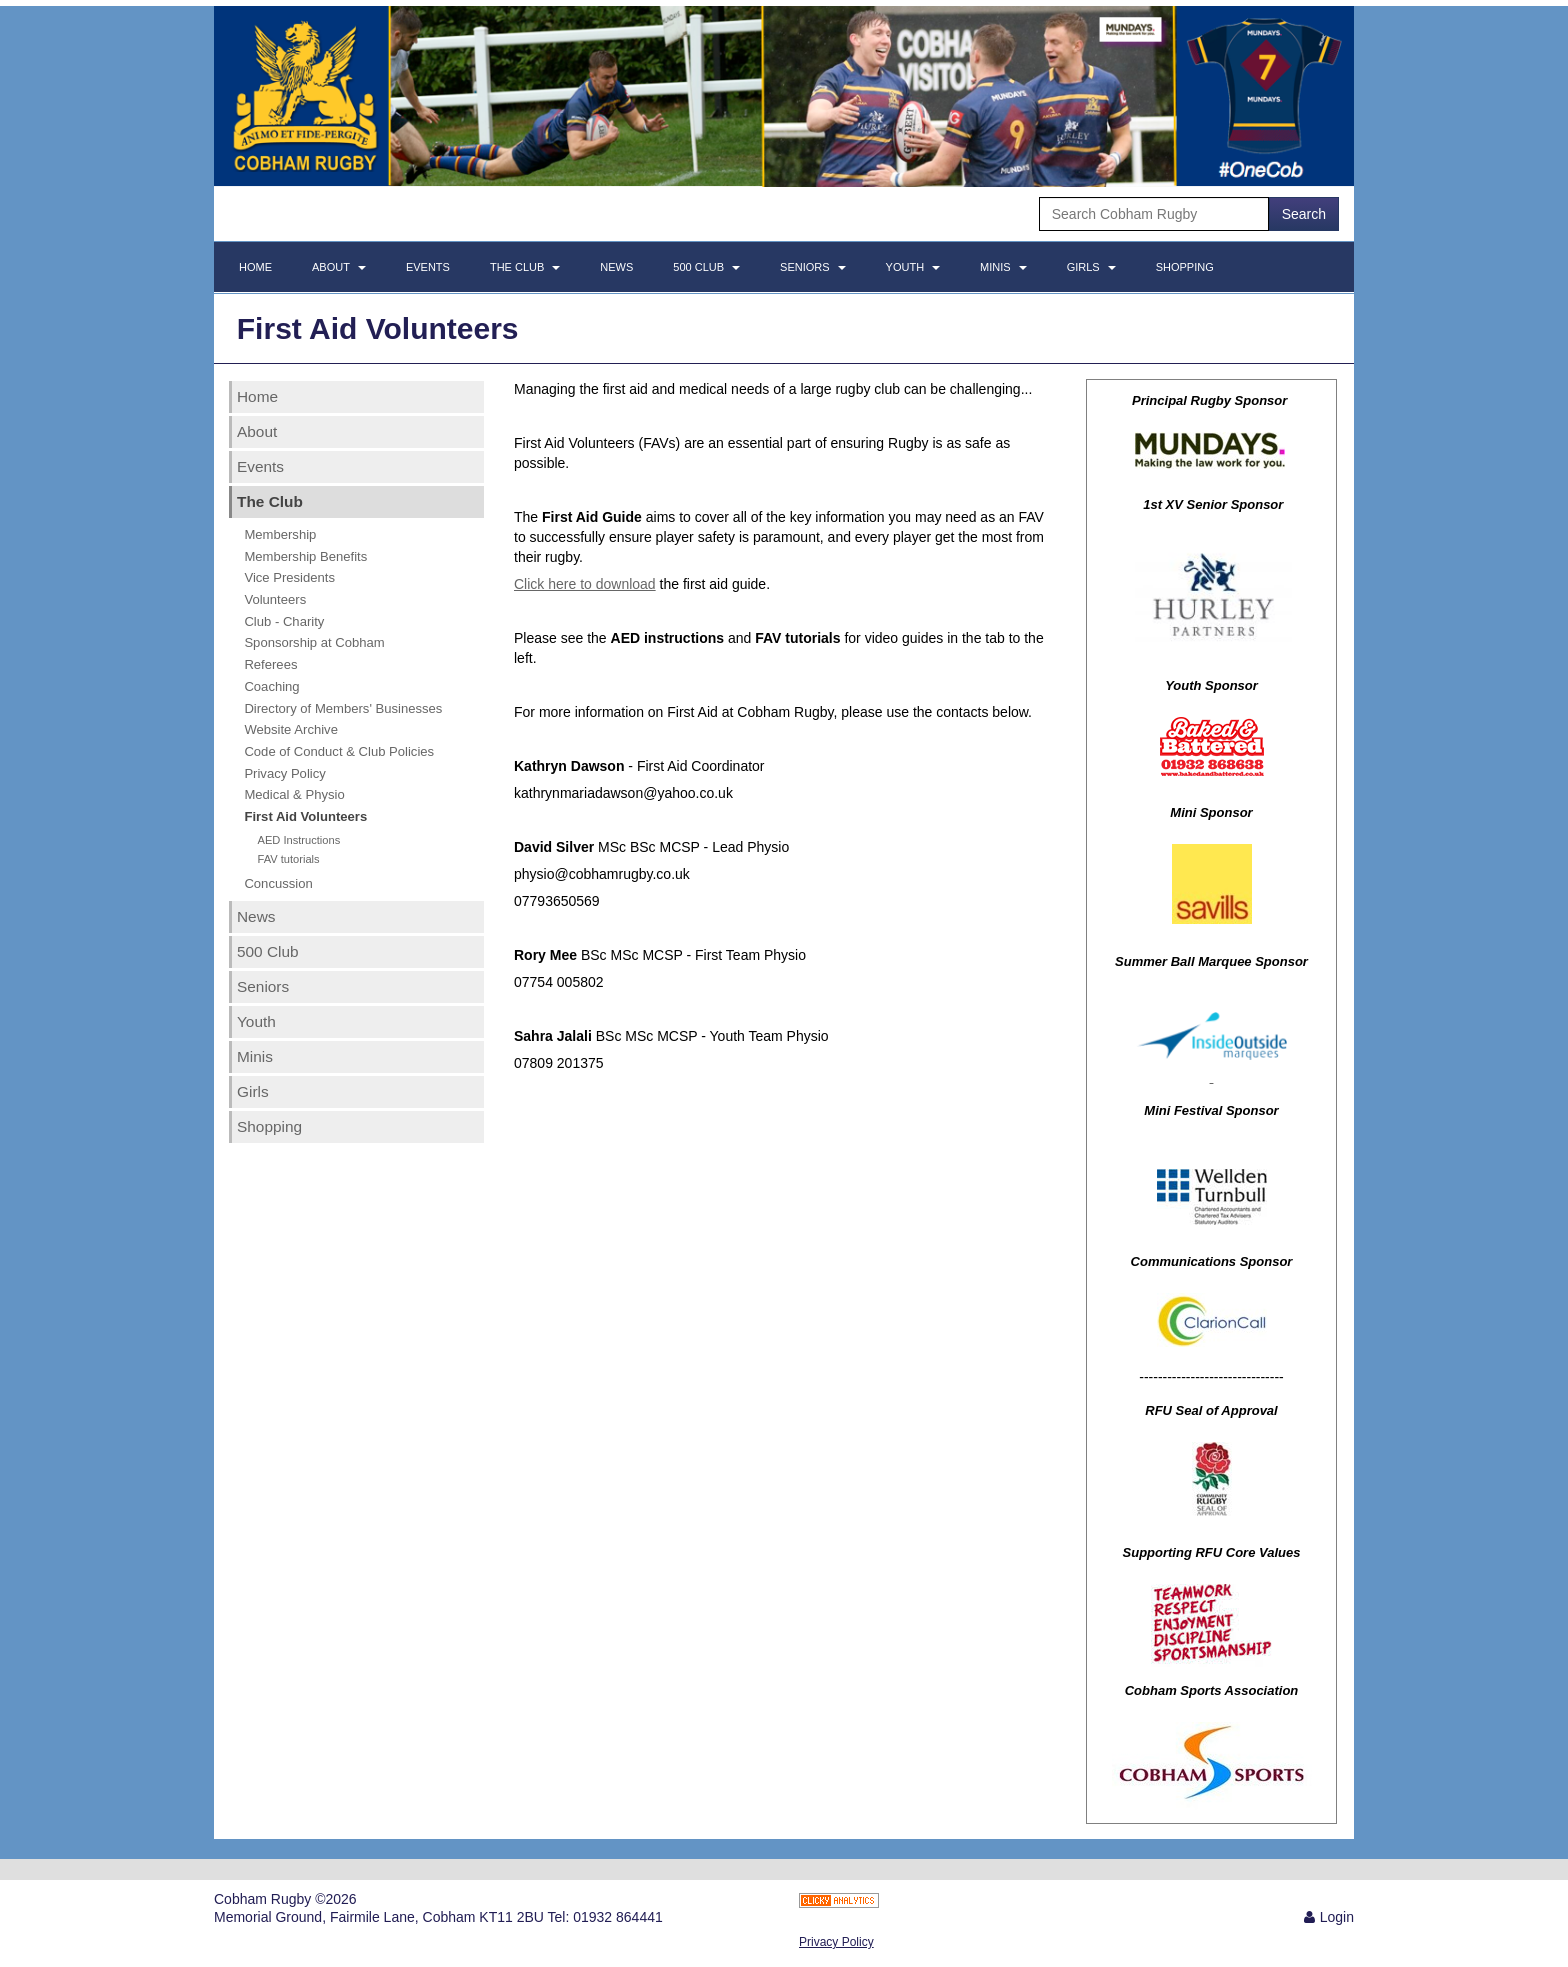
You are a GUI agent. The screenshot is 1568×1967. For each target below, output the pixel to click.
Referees (270, 664)
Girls (1091, 267)
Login (1337, 1917)
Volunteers (275, 599)
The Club (525, 267)
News (616, 267)
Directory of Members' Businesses (343, 708)
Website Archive (291, 729)
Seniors (813, 267)
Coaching (271, 686)
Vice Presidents (289, 577)
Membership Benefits (305, 556)
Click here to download (585, 584)
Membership (280, 534)
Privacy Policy (284, 773)
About (339, 267)
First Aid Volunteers (305, 816)
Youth (913, 267)
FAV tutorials (288, 859)
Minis (1003, 267)
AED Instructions (298, 840)
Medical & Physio (294, 794)
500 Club (706, 267)
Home (255, 267)
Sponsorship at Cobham (314, 642)
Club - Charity (284, 621)
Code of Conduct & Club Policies (339, 751)
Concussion (278, 883)
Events (428, 267)
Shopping (1185, 267)
